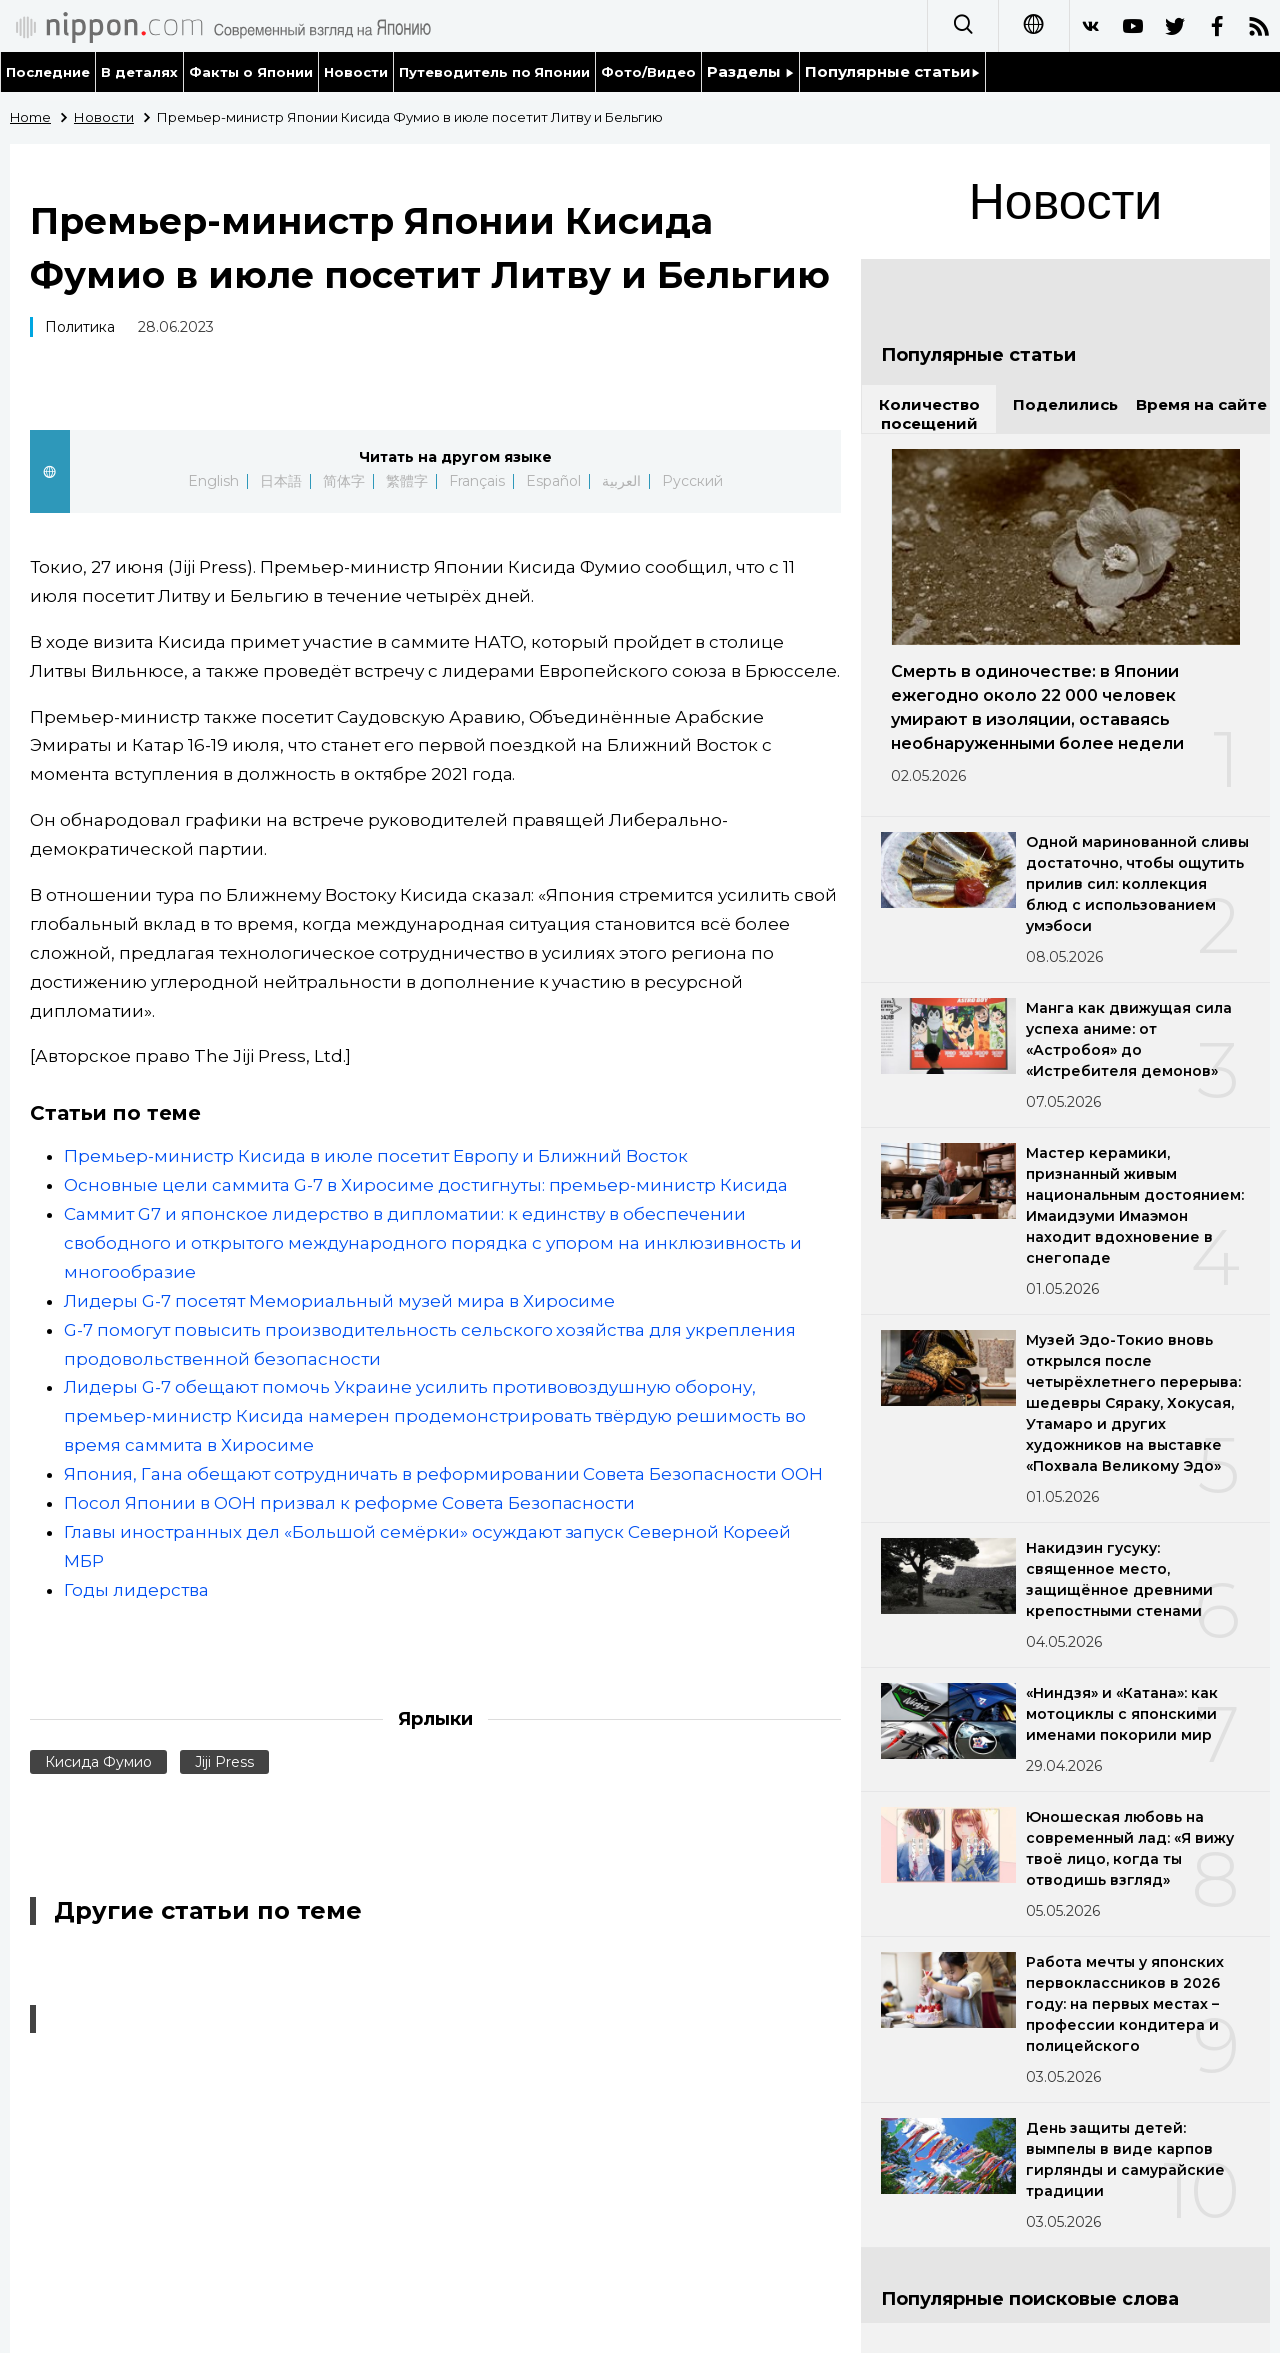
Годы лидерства (136, 1590)
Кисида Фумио (98, 1762)
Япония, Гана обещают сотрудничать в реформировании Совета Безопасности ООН (443, 1474)
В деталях (139, 72)
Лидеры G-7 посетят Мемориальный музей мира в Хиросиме (339, 1301)
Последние (48, 72)
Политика (80, 327)
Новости (356, 72)
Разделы (750, 71)
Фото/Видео (648, 72)
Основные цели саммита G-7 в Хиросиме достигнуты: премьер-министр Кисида (426, 1185)
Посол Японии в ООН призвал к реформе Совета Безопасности (349, 1503)
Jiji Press (224, 1762)
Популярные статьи (892, 71)
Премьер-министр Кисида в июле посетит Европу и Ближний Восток (376, 1156)
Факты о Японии (251, 72)
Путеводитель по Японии (495, 72)
